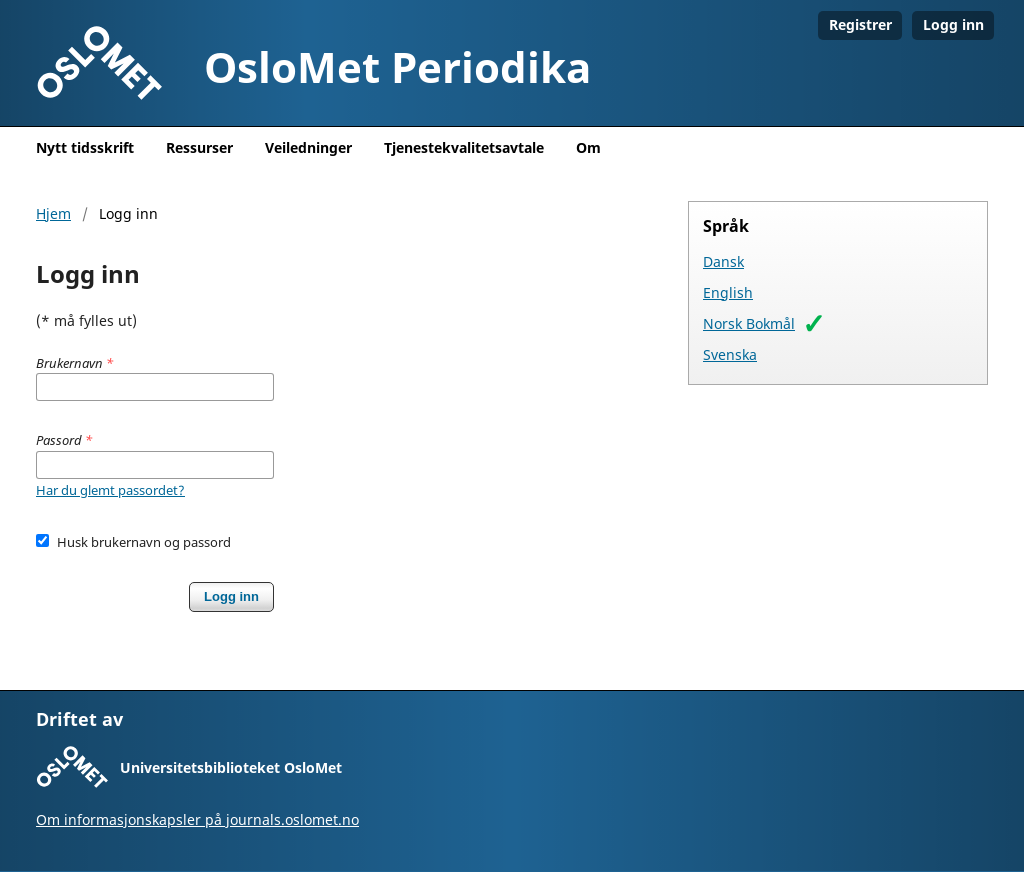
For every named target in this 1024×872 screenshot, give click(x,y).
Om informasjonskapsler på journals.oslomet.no (197, 819)
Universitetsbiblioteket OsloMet (231, 767)
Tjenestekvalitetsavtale (464, 147)
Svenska (730, 354)
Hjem (53, 213)
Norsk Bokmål (749, 323)
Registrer (860, 24)
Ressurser (199, 147)
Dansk (723, 261)
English (728, 292)
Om (588, 147)
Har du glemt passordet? (110, 490)
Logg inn (953, 24)
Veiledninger (308, 147)
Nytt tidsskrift (85, 147)
